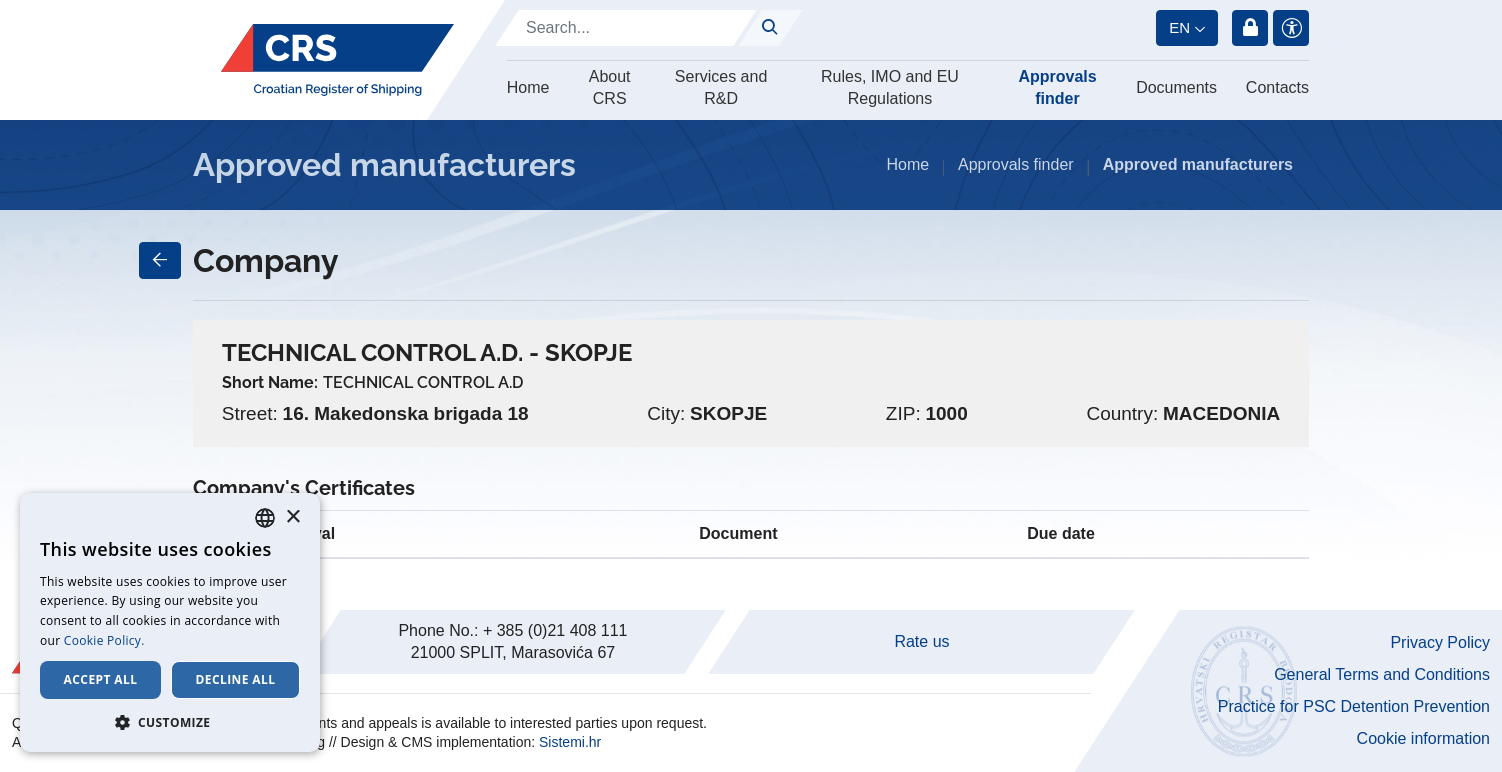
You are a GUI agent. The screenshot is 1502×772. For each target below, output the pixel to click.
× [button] (292, 517)
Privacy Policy (1440, 642)
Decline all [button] (236, 679)
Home (528, 87)
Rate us (921, 641)
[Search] (626, 28)
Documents (1176, 87)
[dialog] (170, 622)
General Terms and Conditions (1382, 674)
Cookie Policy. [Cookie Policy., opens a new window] (104, 640)
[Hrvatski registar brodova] (337, 60)
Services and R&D (721, 87)
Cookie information (1423, 738)
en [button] (1179, 27)
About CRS (610, 87)
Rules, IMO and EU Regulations (890, 87)
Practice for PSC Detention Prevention (1354, 706)
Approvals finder (1057, 87)
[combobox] (265, 518)
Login (1250, 28)
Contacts (1277, 87)
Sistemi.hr (570, 742)
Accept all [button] (101, 679)
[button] (170, 722)
